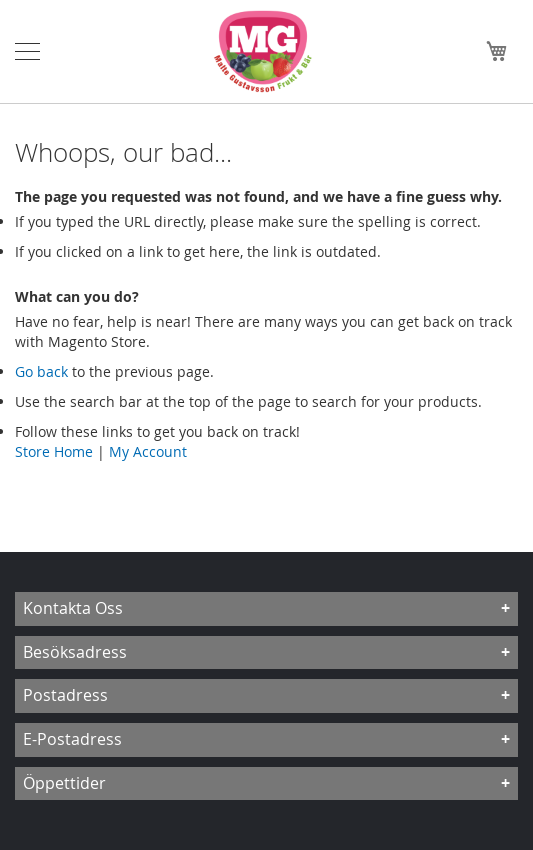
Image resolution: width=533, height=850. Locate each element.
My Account (148, 451)
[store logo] (268, 51)
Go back (41, 371)
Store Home (54, 451)
